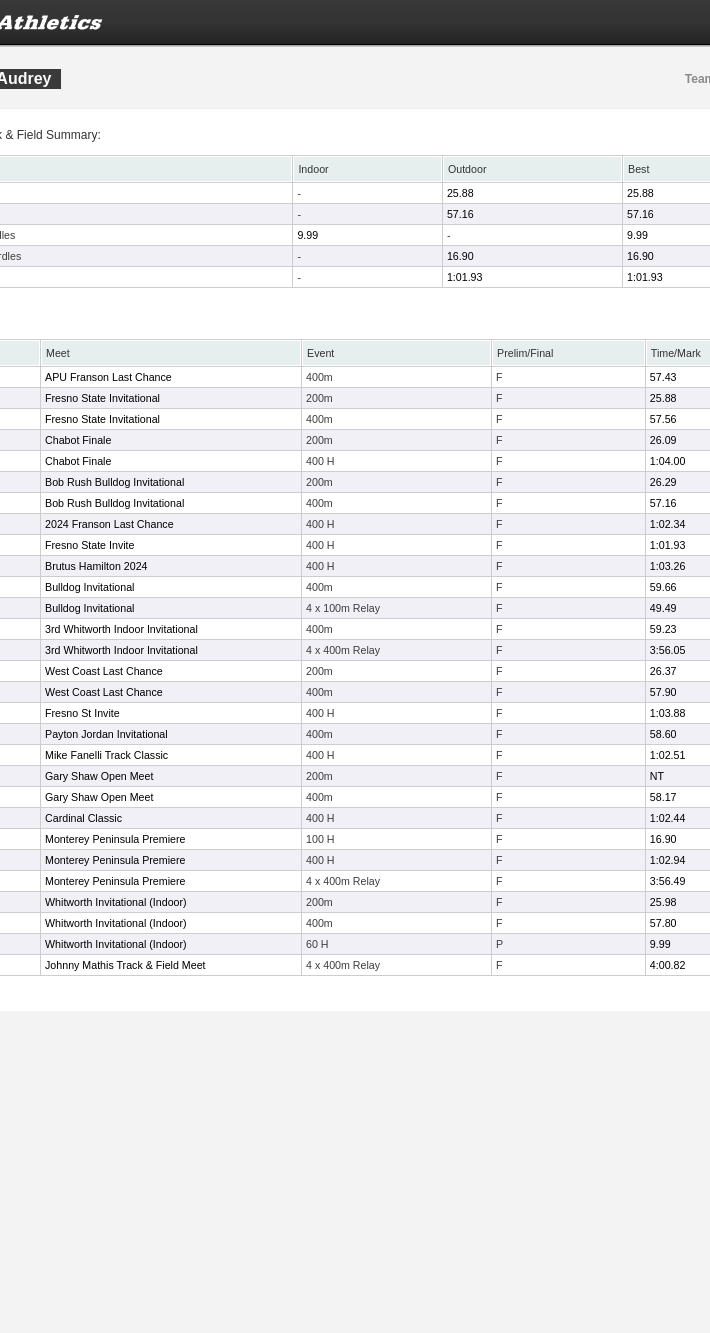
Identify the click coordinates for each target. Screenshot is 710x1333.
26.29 (663, 482)
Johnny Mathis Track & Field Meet (125, 965)
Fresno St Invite (82, 713)
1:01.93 (465, 277)
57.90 (663, 692)
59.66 (663, 587)
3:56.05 (668, 650)
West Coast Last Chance (104, 671)
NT (657, 776)
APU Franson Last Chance (108, 377)
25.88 (460, 193)
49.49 (663, 608)
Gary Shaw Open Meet (99, 776)
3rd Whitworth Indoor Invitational (121, 629)
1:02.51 (668, 755)
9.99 (307, 235)
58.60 (663, 734)
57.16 (460, 214)
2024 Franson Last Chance (109, 524)
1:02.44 (668, 818)
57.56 (663, 419)
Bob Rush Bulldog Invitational (114, 482)
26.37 (663, 671)
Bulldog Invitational (89, 587)
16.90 (460, 256)
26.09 (663, 440)
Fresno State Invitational (102, 398)
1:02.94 (668, 860)
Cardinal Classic (83, 818)
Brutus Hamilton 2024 (96, 566)
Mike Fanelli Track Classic (106, 755)
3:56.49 (668, 881)
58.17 (663, 797)
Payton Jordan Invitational (106, 734)
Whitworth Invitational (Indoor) (116, 902)
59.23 (663, 629)
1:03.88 (668, 713)
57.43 (663, 377)
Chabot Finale (78, 440)
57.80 (663, 923)
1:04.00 (668, 461)
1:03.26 (668, 566)
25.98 (663, 902)
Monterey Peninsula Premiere (115, 839)
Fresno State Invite (89, 545)
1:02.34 (668, 524)
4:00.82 (668, 965)
